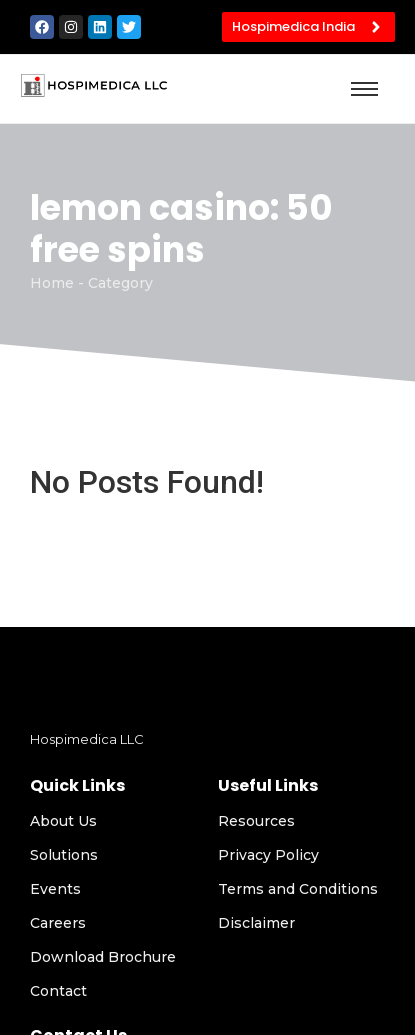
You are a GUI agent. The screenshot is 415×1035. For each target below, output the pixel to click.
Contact (58, 991)
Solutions (64, 855)
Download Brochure (103, 957)
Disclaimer (256, 923)
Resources (256, 821)
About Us (63, 821)
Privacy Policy (268, 855)
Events (55, 889)
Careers (58, 923)
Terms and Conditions (298, 889)
